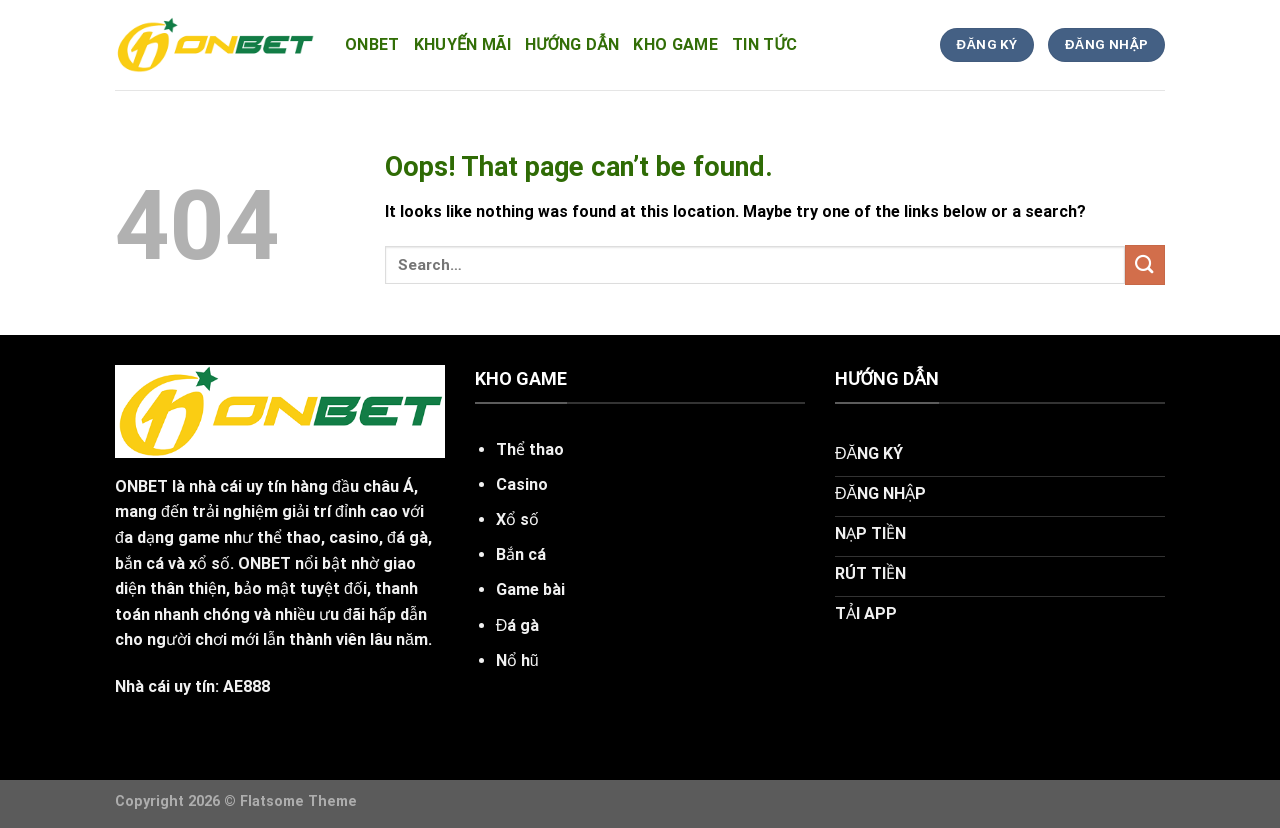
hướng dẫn (572, 44)
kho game (675, 44)
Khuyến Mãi (462, 44)
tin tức (764, 44)
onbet (372, 44)
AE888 (246, 686)
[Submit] (1145, 264)
